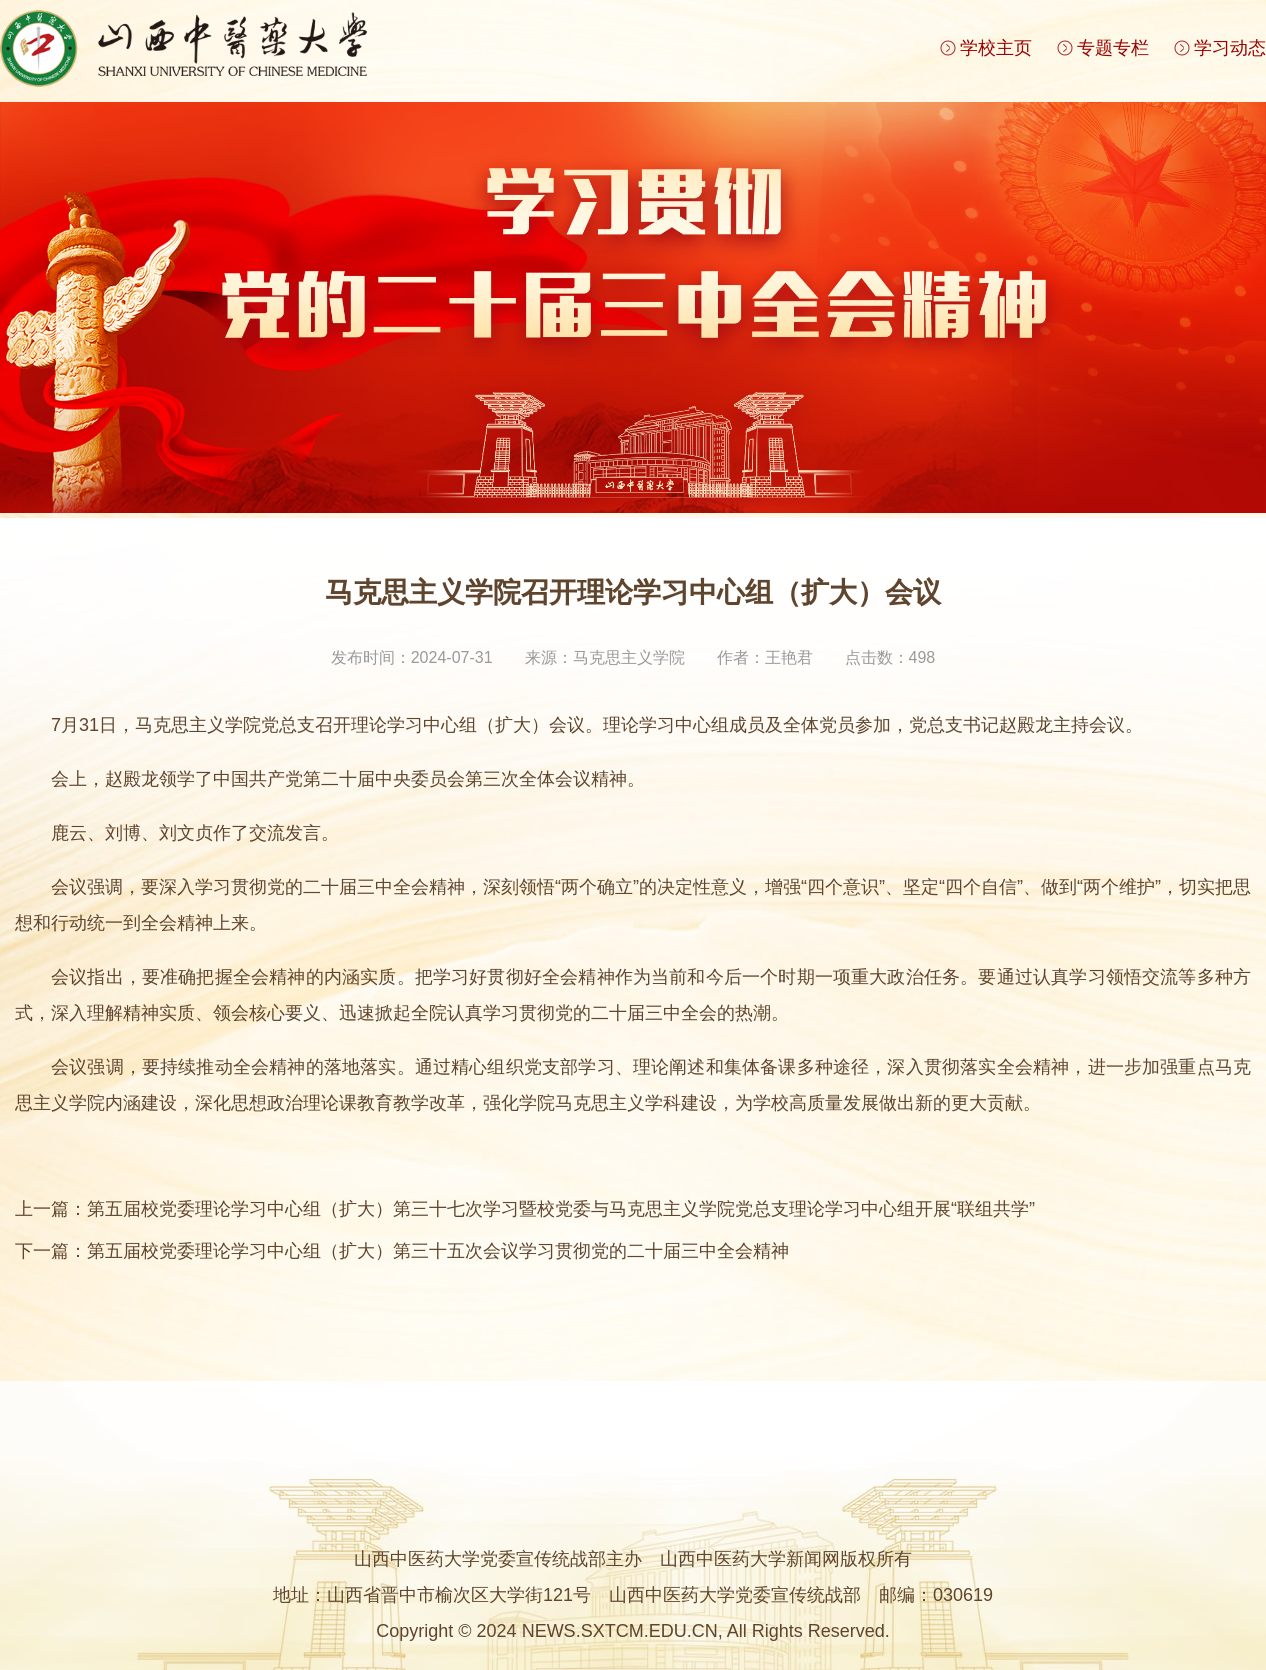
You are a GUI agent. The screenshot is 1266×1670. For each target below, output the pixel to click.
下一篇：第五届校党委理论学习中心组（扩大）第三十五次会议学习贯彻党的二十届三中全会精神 (402, 1251)
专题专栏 (1113, 48)
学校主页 (996, 48)
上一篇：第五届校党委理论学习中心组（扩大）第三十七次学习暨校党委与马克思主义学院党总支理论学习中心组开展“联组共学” (525, 1209)
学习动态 (1230, 48)
